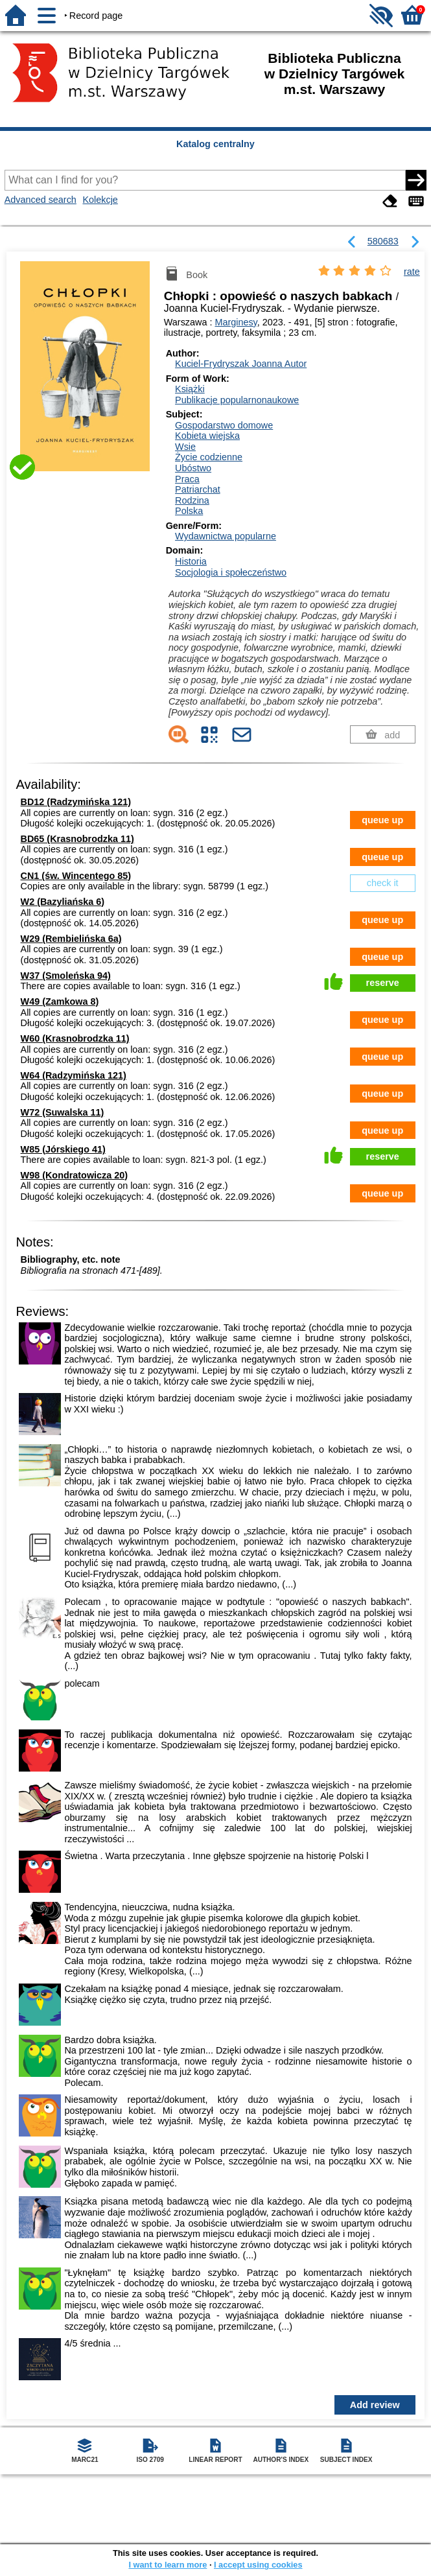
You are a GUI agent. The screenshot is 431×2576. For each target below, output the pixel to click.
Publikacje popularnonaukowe (237, 400)
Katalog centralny (215, 144)
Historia (191, 561)
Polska (189, 511)
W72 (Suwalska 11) (62, 1112)
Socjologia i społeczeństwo (230, 572)
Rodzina (192, 500)
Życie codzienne (208, 457)
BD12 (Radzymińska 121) (76, 802)
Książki (190, 389)
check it (383, 883)
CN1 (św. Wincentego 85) (76, 876)
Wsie (185, 446)
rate (412, 271)
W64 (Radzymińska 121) (73, 1075)
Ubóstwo (193, 468)
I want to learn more (167, 2565)
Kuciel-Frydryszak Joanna (241, 363)
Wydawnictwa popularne (225, 536)
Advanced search (40, 199)
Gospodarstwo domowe (224, 425)
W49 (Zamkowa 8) (60, 1001)
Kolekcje (99, 199)
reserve (382, 983)
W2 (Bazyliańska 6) (63, 901)
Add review (375, 2405)
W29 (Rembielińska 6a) (71, 938)
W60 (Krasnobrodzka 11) (75, 1038)
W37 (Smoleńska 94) (66, 975)
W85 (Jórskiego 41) (63, 1149)
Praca (187, 479)
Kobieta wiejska (207, 435)
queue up (382, 820)
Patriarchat (197, 489)
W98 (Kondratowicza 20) (74, 1175)
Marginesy (236, 322)
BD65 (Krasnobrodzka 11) (77, 839)
